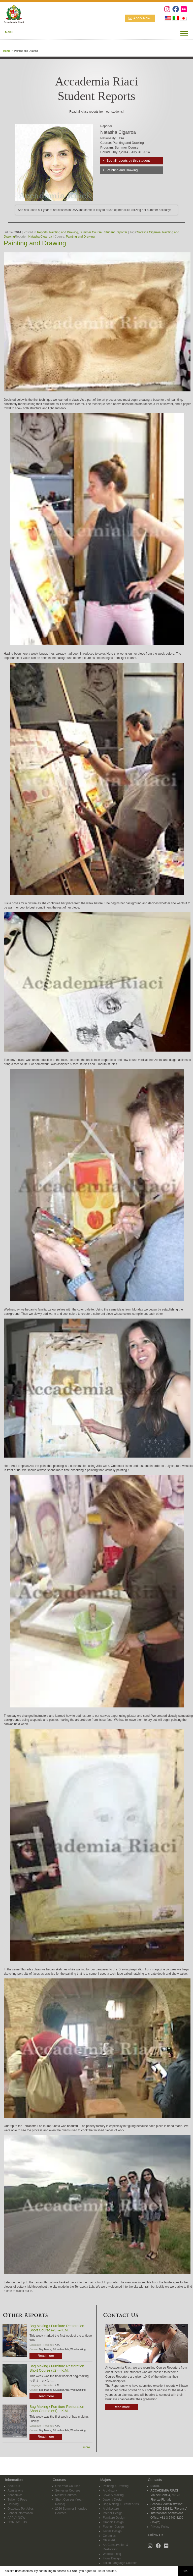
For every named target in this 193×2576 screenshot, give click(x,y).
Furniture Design (114, 2517)
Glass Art (109, 2540)
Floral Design (112, 2558)
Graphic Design (113, 2522)
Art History (110, 2490)
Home (6, 51)
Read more (46, 2356)
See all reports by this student (128, 160)
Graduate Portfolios (21, 2508)
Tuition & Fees (17, 2499)
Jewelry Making (113, 2495)
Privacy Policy (159, 2526)
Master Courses (66, 2495)
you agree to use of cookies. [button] (98, 2571)
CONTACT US (17, 2522)
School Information (20, 2513)
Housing (13, 2504)
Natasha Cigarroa (148, 232)
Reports (42, 232)
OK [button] (185, 2570)
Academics (15, 2495)
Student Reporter (115, 232)
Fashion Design (113, 2526)
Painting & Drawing (115, 2486)
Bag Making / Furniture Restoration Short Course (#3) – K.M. (56, 2328)
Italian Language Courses (120, 2563)
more (86, 2447)
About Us (14, 2486)
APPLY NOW (16, 2517)
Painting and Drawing (122, 170)
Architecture (111, 2508)
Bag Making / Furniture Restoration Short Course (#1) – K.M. (56, 2409)
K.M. (57, 2344)
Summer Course (91, 232)
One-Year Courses (67, 2486)
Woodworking (77, 2349)
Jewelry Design (113, 2499)
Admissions (15, 2490)
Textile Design (112, 2531)
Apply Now (141, 18)
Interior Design (112, 2513)
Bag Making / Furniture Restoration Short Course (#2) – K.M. (56, 2368)
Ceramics (109, 2536)
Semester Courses (67, 2490)
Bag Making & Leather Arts (54, 2349)
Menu (9, 32)
